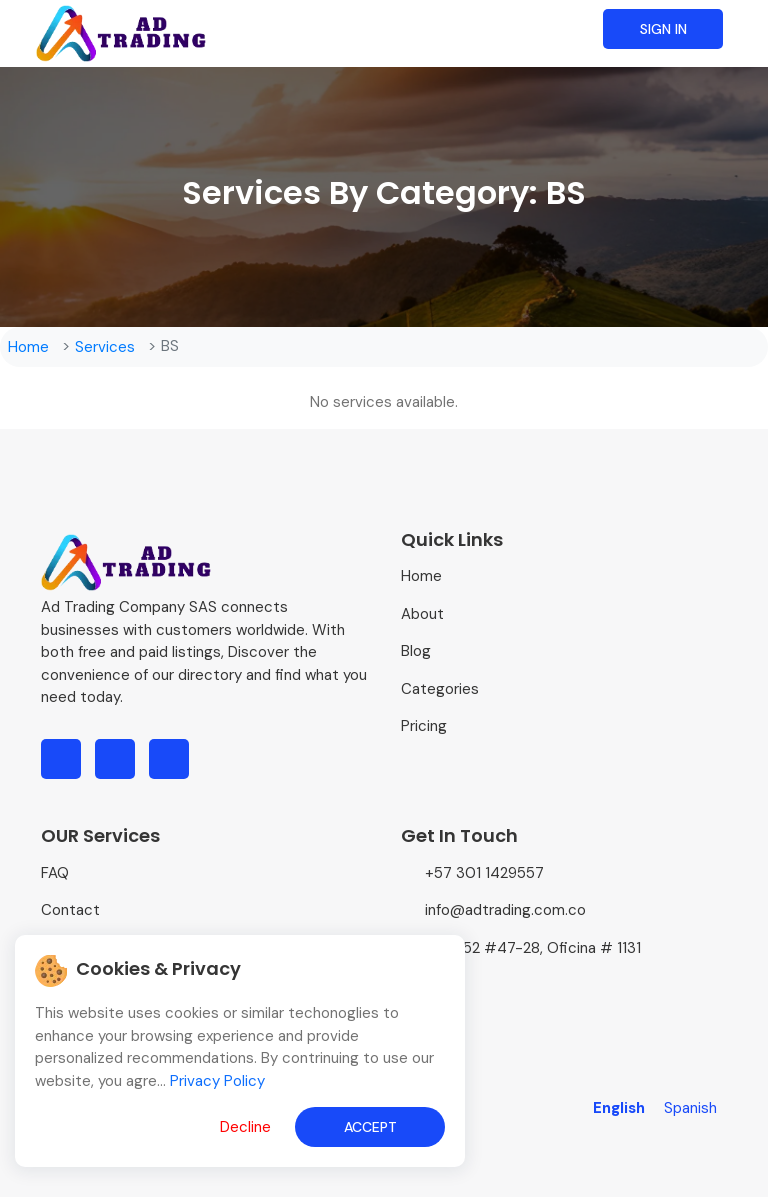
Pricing (424, 726)
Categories (440, 689)
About (422, 614)
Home (28, 347)
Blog (416, 651)
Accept (370, 1127)
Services (105, 347)
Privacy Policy (217, 1081)
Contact (70, 910)
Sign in (663, 29)
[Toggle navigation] (752, 18)
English (621, 1108)
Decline (245, 1127)
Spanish (690, 1108)
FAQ (55, 873)
